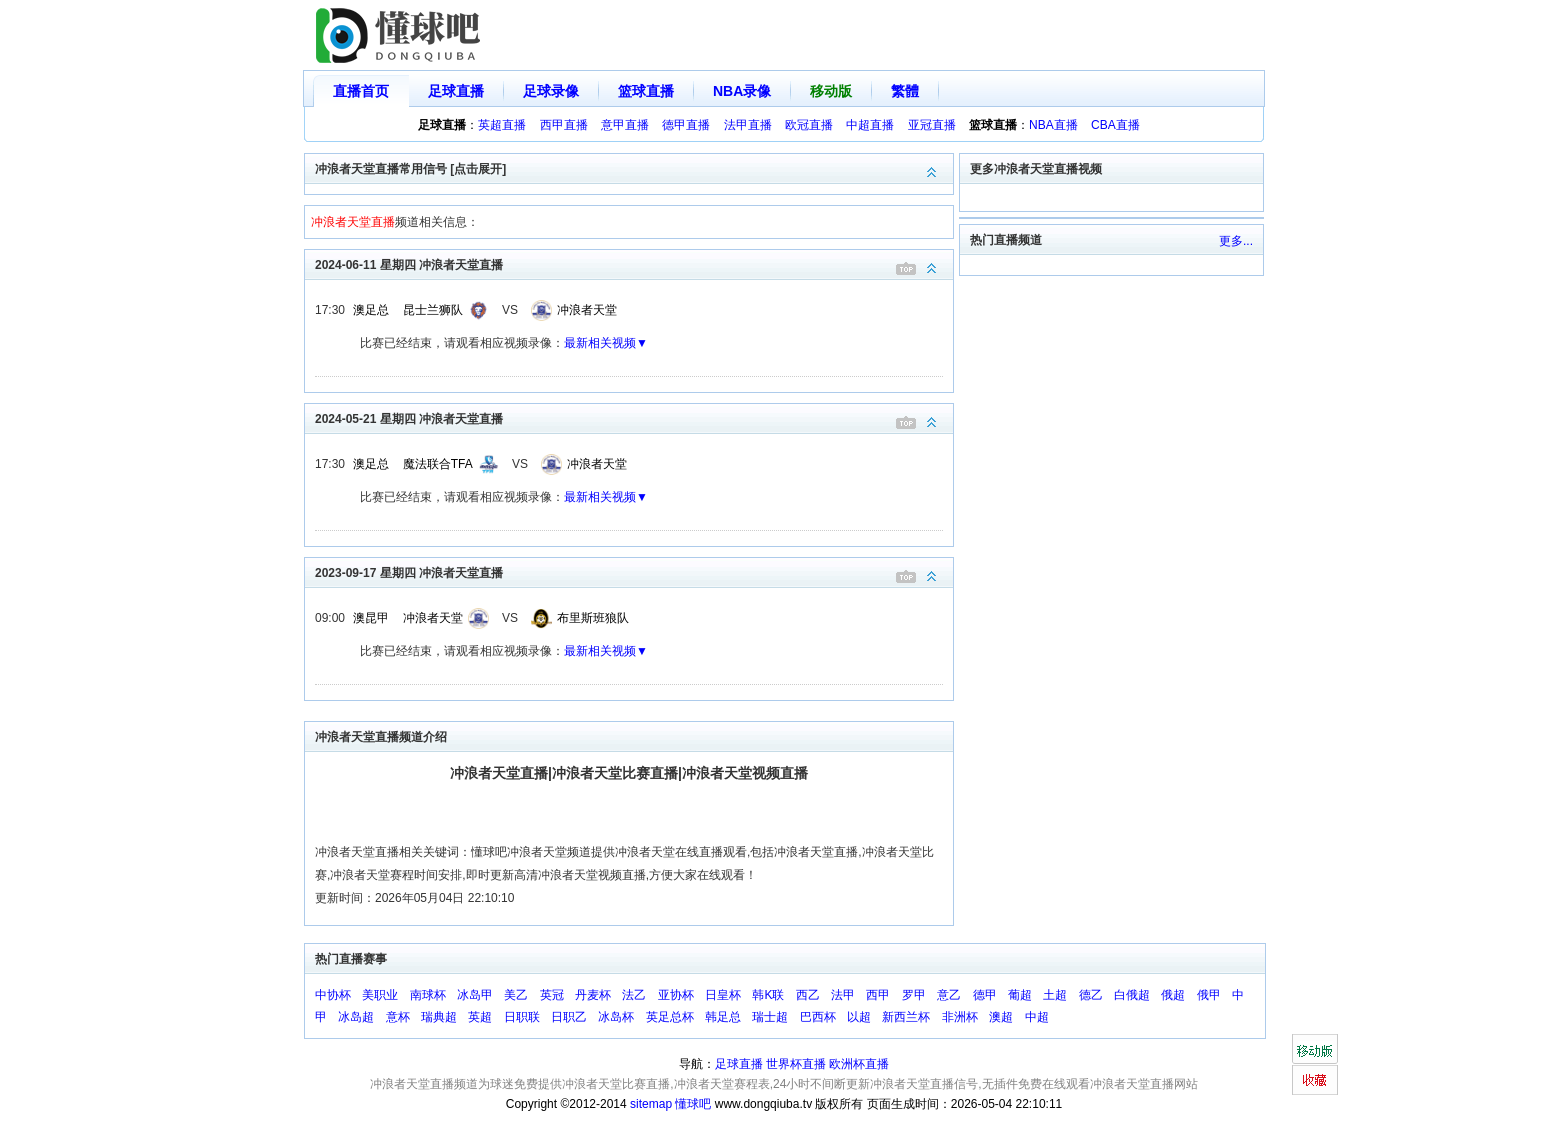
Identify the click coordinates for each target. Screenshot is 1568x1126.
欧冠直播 (809, 125)
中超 (1037, 1017)
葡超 (1020, 995)
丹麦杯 (593, 995)
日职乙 (569, 1017)
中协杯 (333, 995)
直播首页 (361, 91)
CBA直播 (1115, 125)
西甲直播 (564, 125)
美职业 (380, 995)
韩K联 (768, 995)
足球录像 (551, 91)
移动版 (831, 91)
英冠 (552, 995)
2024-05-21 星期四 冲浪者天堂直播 (634, 417)
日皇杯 (723, 995)
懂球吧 (693, 1104)
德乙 (1091, 995)
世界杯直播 (796, 1064)
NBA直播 (1053, 125)
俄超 (1173, 995)
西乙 (808, 995)
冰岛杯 (616, 1017)
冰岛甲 (475, 995)
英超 (480, 1017)
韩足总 (723, 1017)
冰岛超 (356, 1017)
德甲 (985, 995)
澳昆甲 (371, 618)
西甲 (878, 995)
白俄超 (1132, 995)
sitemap (651, 1104)
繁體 (905, 91)
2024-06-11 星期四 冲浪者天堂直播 (634, 263)
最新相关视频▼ (606, 343)
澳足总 (371, 310)
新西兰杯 (906, 1017)
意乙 (949, 995)
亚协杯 (676, 995)
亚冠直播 (932, 125)
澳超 (1001, 1017)
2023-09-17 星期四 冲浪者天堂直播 (634, 571)
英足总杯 (670, 1017)
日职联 (522, 1017)
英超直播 (502, 125)
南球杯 (428, 995)
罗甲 (914, 995)
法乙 (634, 995)
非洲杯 (960, 1017)
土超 (1055, 995)
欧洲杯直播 (859, 1064)
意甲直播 (625, 125)
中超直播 (870, 125)
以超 (859, 1017)
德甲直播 (686, 125)
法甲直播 (748, 125)
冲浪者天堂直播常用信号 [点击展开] (634, 167)
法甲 (843, 995)
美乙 (516, 995)
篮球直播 (646, 91)
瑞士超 (770, 1017)
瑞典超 (439, 1017)
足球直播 (456, 91)
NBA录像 (742, 91)
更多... (1236, 241)
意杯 (398, 1017)
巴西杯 (818, 1017)
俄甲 (1209, 995)
